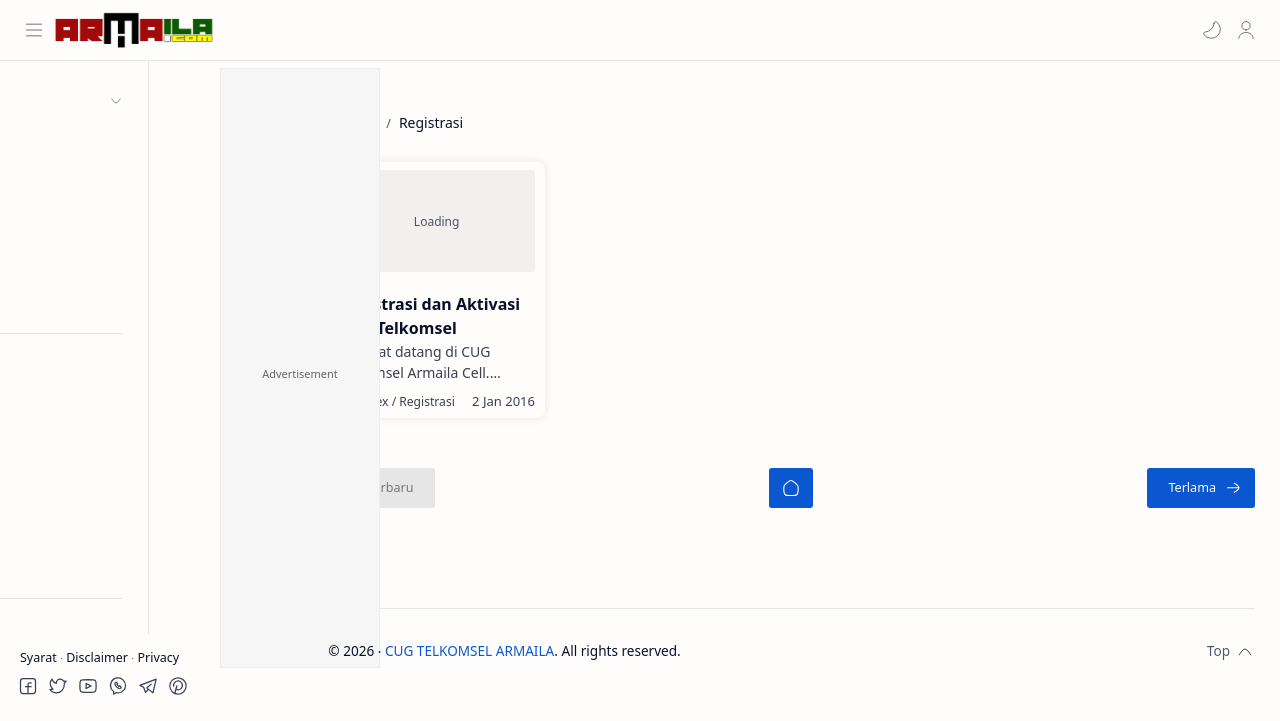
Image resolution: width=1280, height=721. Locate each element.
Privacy (158, 657)
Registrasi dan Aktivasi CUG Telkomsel (456, 317)
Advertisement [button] (300, 373)
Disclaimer (98, 657)
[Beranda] (822, 501)
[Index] (438, 414)
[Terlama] (1201, 501)
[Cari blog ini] (395, 30)
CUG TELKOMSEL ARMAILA (531, 663)
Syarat (40, 657)
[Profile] (1245, 30)
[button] (1211, 30)
